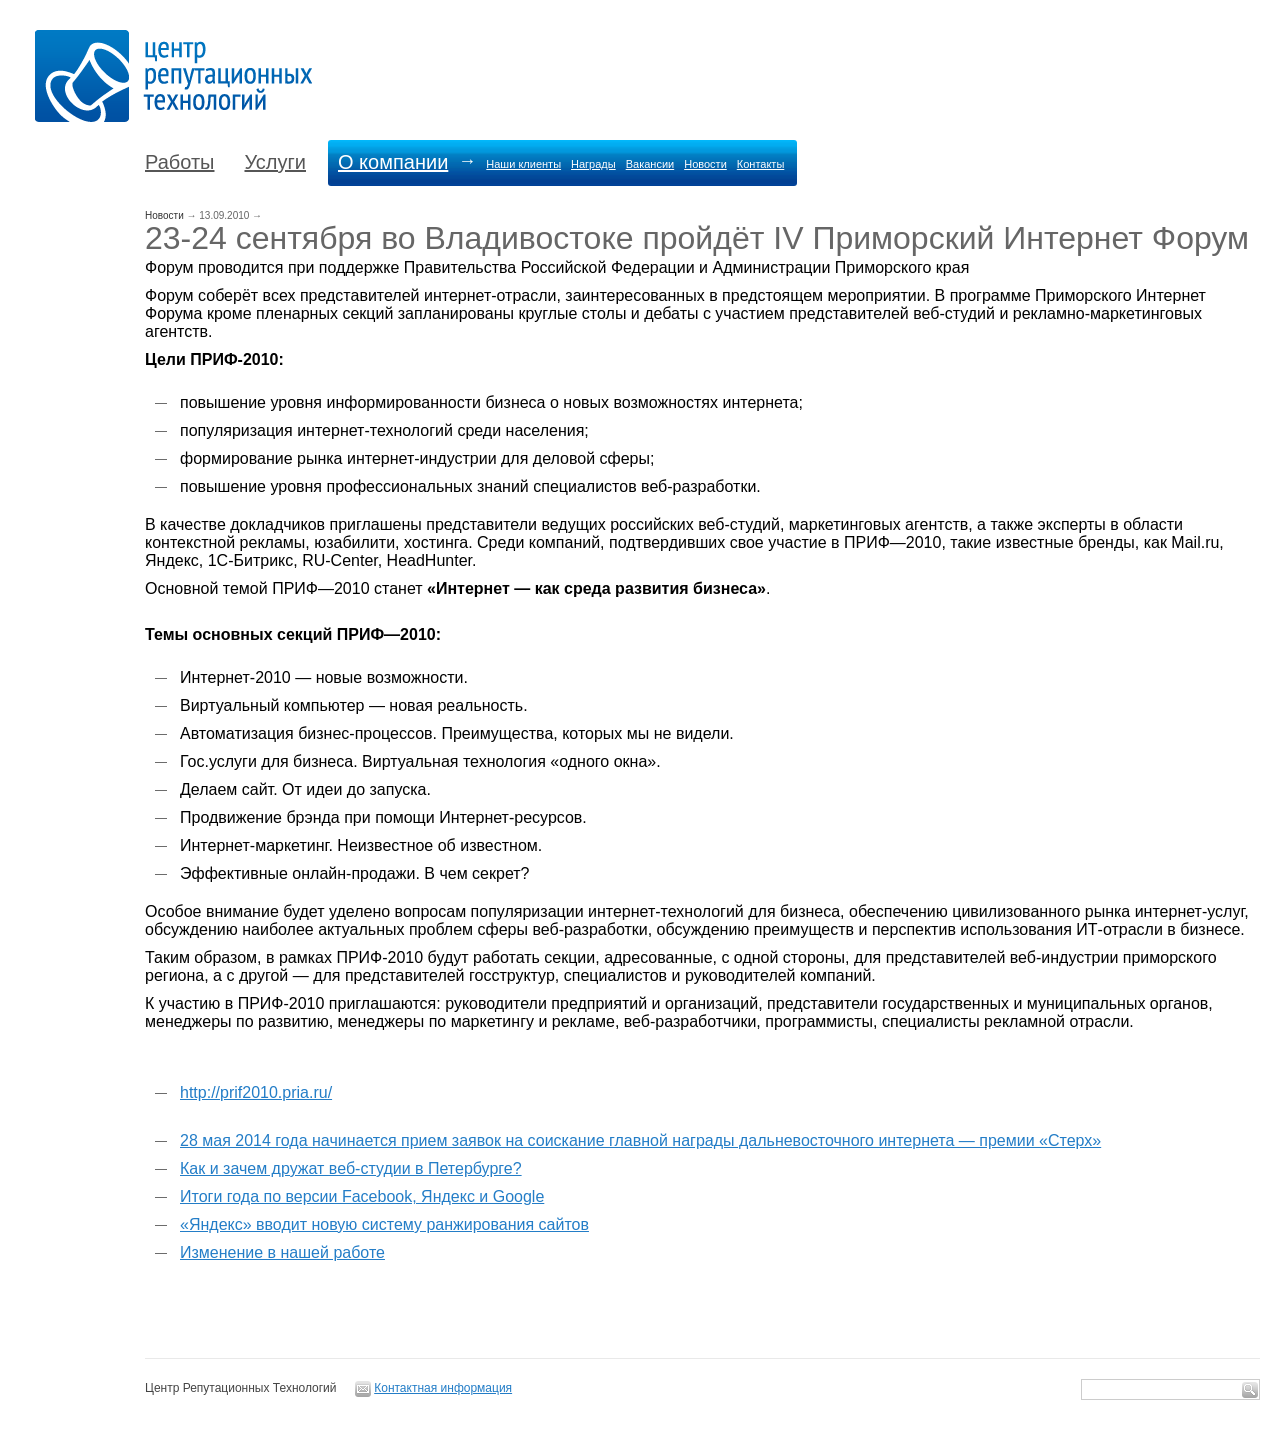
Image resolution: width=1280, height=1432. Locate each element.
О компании (393, 162)
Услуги (275, 162)
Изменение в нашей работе (282, 1252)
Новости (705, 164)
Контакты (761, 164)
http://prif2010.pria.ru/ (256, 1092)
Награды (593, 164)
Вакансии (650, 164)
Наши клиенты (523, 164)
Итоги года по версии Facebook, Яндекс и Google (362, 1196)
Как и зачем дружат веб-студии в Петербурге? (351, 1168)
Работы (179, 162)
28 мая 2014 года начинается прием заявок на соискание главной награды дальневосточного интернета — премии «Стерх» (640, 1140)
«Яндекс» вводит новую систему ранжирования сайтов (384, 1224)
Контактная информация (443, 1388)
